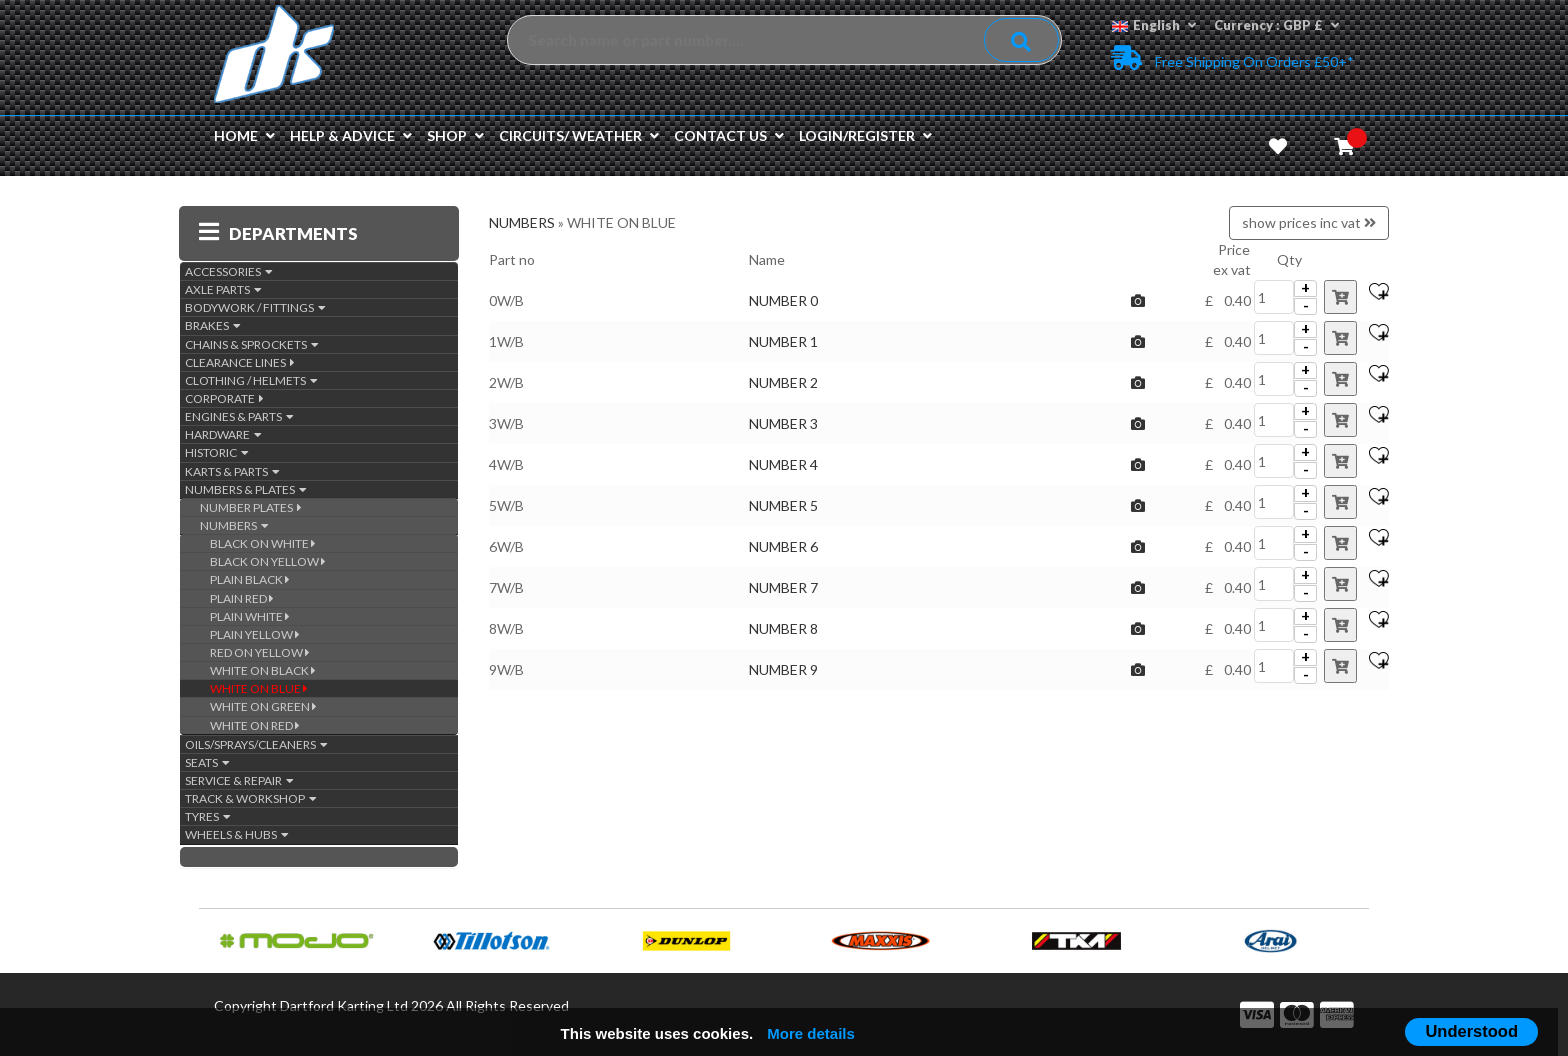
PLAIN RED (242, 598)
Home (244, 135)
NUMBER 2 (783, 382)
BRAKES (213, 325)
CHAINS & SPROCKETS (252, 344)
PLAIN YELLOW (255, 634)
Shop (455, 135)
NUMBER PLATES (251, 507)
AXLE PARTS (223, 289)
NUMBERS (234, 525)
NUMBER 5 (783, 505)
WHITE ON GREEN (263, 706)
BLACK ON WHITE (263, 543)
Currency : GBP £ (1276, 25)
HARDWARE (223, 434)
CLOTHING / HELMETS (251, 380)
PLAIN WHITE (250, 616)
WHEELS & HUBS (237, 834)
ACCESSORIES (229, 271)
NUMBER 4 (783, 464)
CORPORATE (224, 398)
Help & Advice (351, 135)
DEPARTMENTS (278, 233)
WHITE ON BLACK (263, 670)
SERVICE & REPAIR (239, 780)
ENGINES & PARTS (239, 416)
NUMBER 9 (783, 669)
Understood (1471, 1031)
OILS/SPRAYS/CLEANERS (256, 744)
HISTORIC (217, 452)
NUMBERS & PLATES (246, 489)
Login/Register (865, 135)
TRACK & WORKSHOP (251, 798)
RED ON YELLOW (260, 652)
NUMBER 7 (783, 587)
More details (811, 1033)
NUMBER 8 (783, 628)
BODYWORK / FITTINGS (255, 307)
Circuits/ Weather (579, 135)
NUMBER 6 (783, 546)
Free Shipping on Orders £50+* (1232, 57)
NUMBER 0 (783, 300)
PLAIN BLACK (250, 579)
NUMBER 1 (783, 341)
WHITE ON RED (255, 725)
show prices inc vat (1309, 222)
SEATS (207, 762)
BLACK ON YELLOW (268, 561)
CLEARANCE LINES (240, 362)
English (1154, 25)
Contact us (729, 135)
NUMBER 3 (783, 423)
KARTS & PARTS (232, 471)
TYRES (208, 816)
